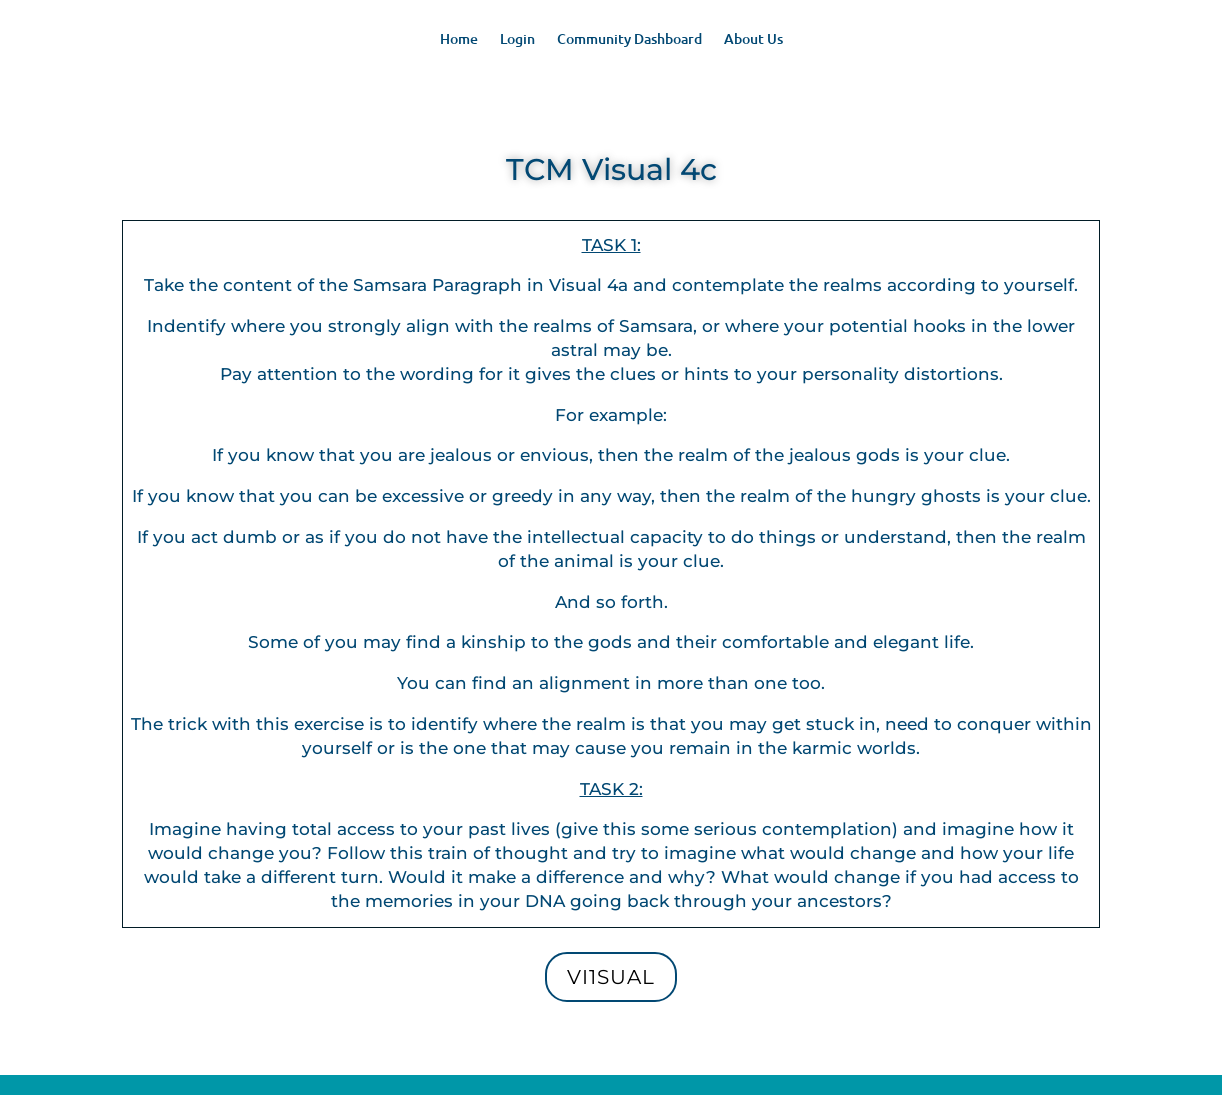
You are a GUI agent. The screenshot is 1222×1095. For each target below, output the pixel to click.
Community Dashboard (629, 40)
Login (517, 40)
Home (459, 40)
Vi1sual (611, 977)
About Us (753, 40)
